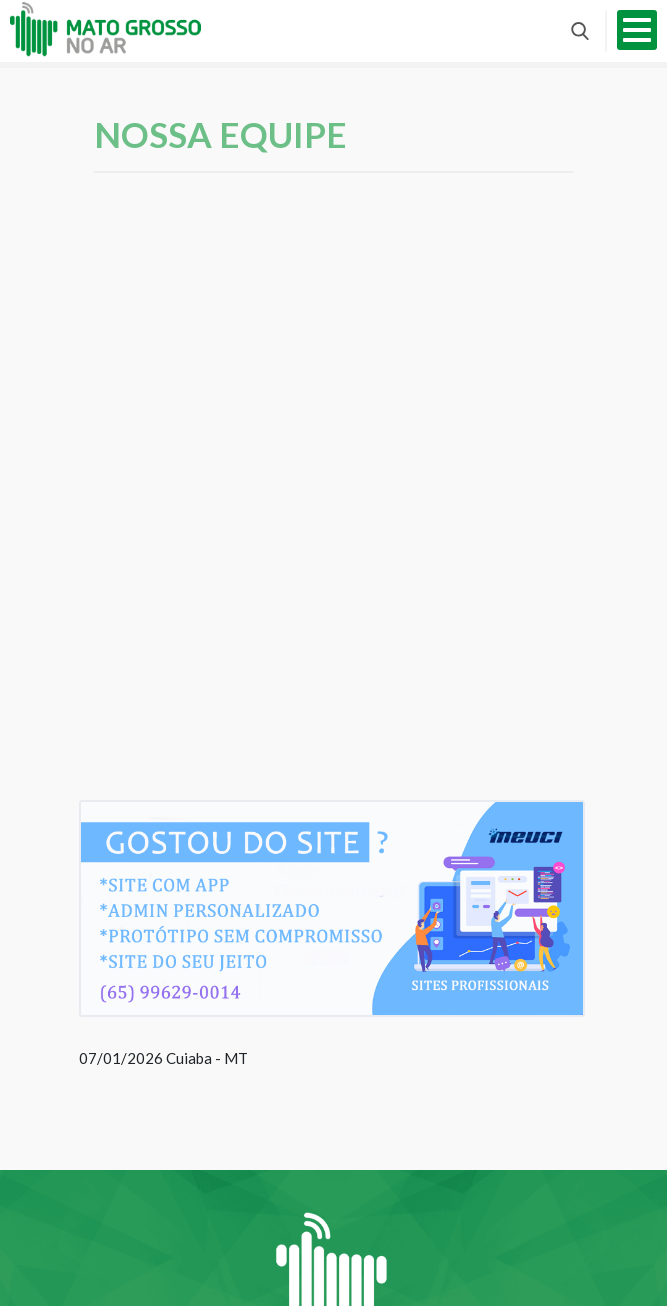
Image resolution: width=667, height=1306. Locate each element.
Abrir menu (637, 30)
